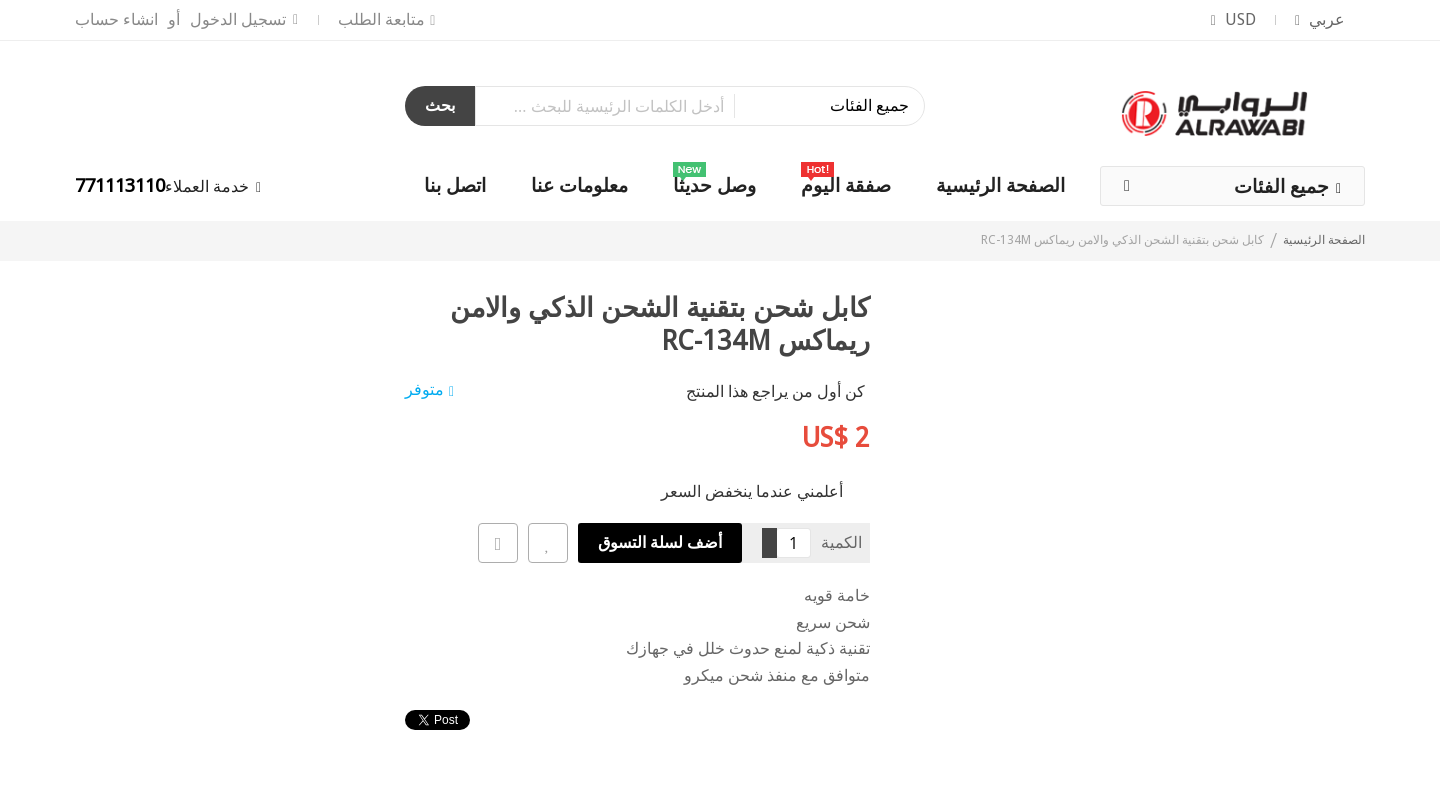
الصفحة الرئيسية (1324, 240)
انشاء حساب (116, 19)
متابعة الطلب (381, 19)
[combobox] (700, 106)
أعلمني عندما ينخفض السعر (752, 490)
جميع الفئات (1281, 186)
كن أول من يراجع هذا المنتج (775, 391)
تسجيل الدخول (238, 19)
